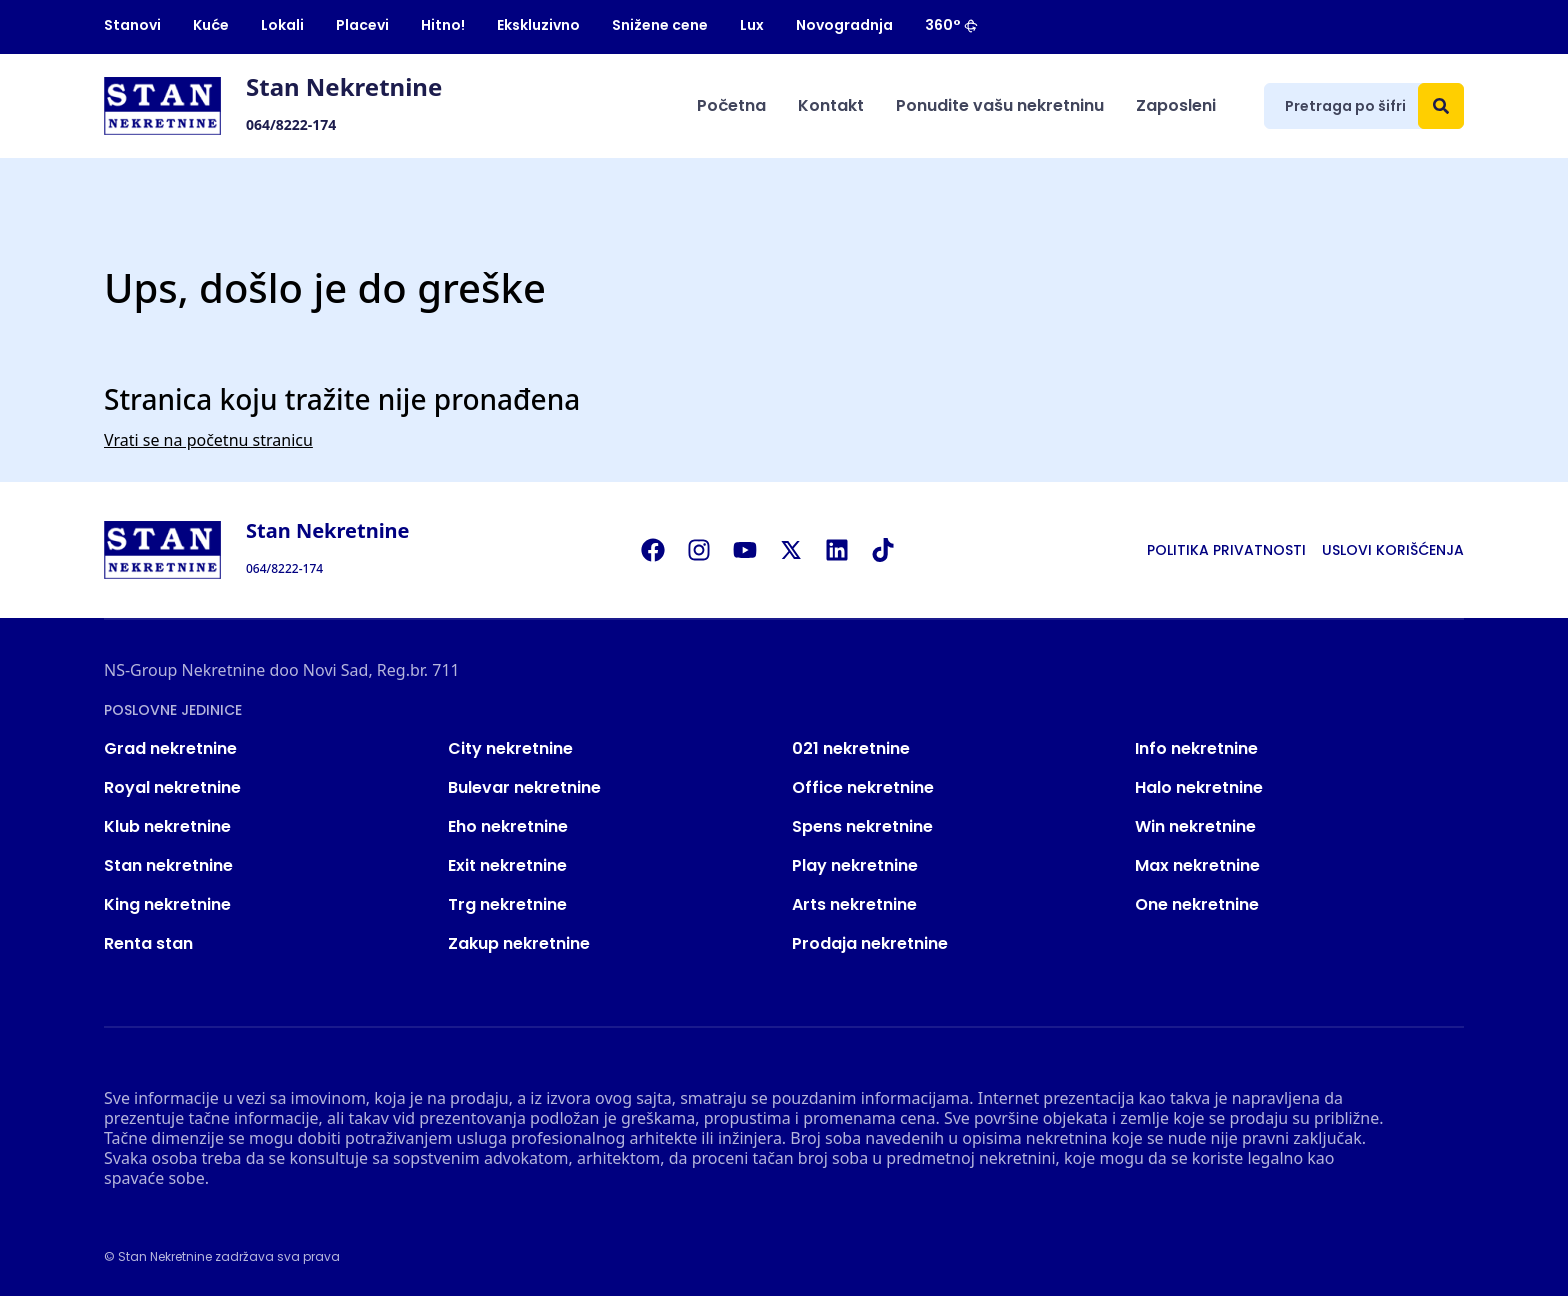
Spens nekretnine (862, 826)
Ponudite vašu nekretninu (1000, 105)
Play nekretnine (855, 865)
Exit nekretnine (507, 865)
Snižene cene (660, 25)
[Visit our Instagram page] (709, 550)
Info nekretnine (1196, 748)
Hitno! (443, 25)
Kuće (211, 25)
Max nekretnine (1197, 865)
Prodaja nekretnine (870, 943)
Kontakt (831, 105)
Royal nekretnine (172, 787)
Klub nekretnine (167, 826)
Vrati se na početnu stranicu (208, 440)
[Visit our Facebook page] (663, 550)
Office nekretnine (863, 787)
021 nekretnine (851, 748)
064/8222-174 (291, 124)
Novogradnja (844, 25)
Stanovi (132, 25)
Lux (752, 25)
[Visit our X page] (801, 550)
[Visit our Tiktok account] (893, 550)
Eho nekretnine (508, 826)
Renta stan (148, 943)
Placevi (362, 25)
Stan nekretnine (168, 865)
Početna (731, 105)
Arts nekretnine (854, 904)
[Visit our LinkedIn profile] (847, 550)
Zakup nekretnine (519, 943)
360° (951, 25)
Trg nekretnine (507, 904)
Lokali (282, 25)
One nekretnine (1197, 904)
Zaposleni (1176, 105)
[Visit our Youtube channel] (755, 550)
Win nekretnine (1195, 826)
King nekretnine (167, 904)
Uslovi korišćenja (1393, 550)
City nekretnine (510, 748)
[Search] (1441, 106)
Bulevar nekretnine (524, 787)
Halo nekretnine (1199, 787)
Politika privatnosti (1226, 550)
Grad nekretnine (170, 748)
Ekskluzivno (538, 25)
